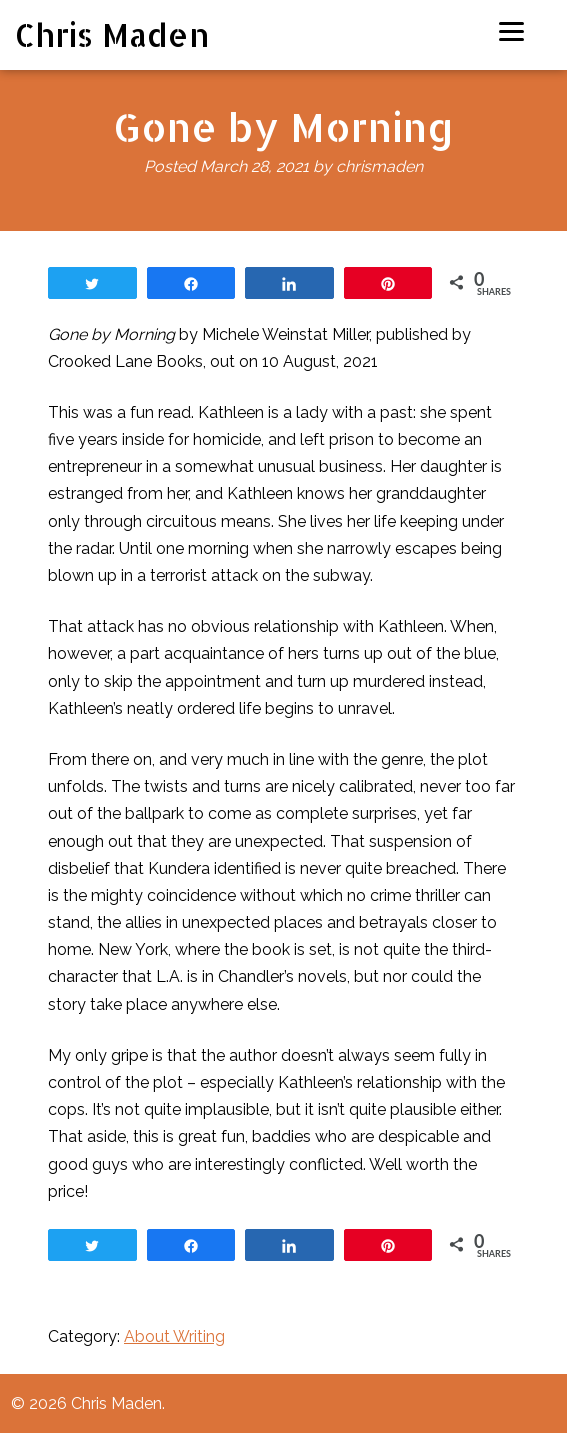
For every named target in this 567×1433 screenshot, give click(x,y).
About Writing (174, 1336)
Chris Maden (112, 34)
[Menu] (511, 30)
